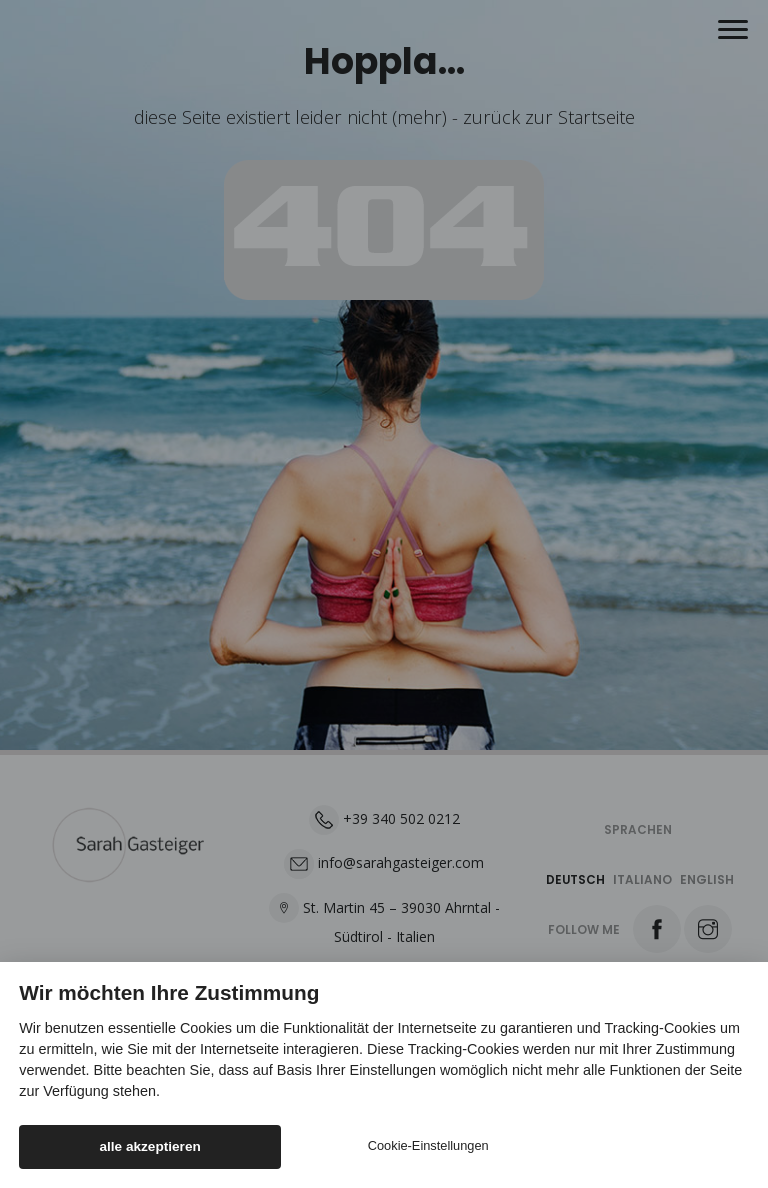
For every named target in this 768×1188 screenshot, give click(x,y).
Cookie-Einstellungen (428, 1145)
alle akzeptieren (150, 1146)
